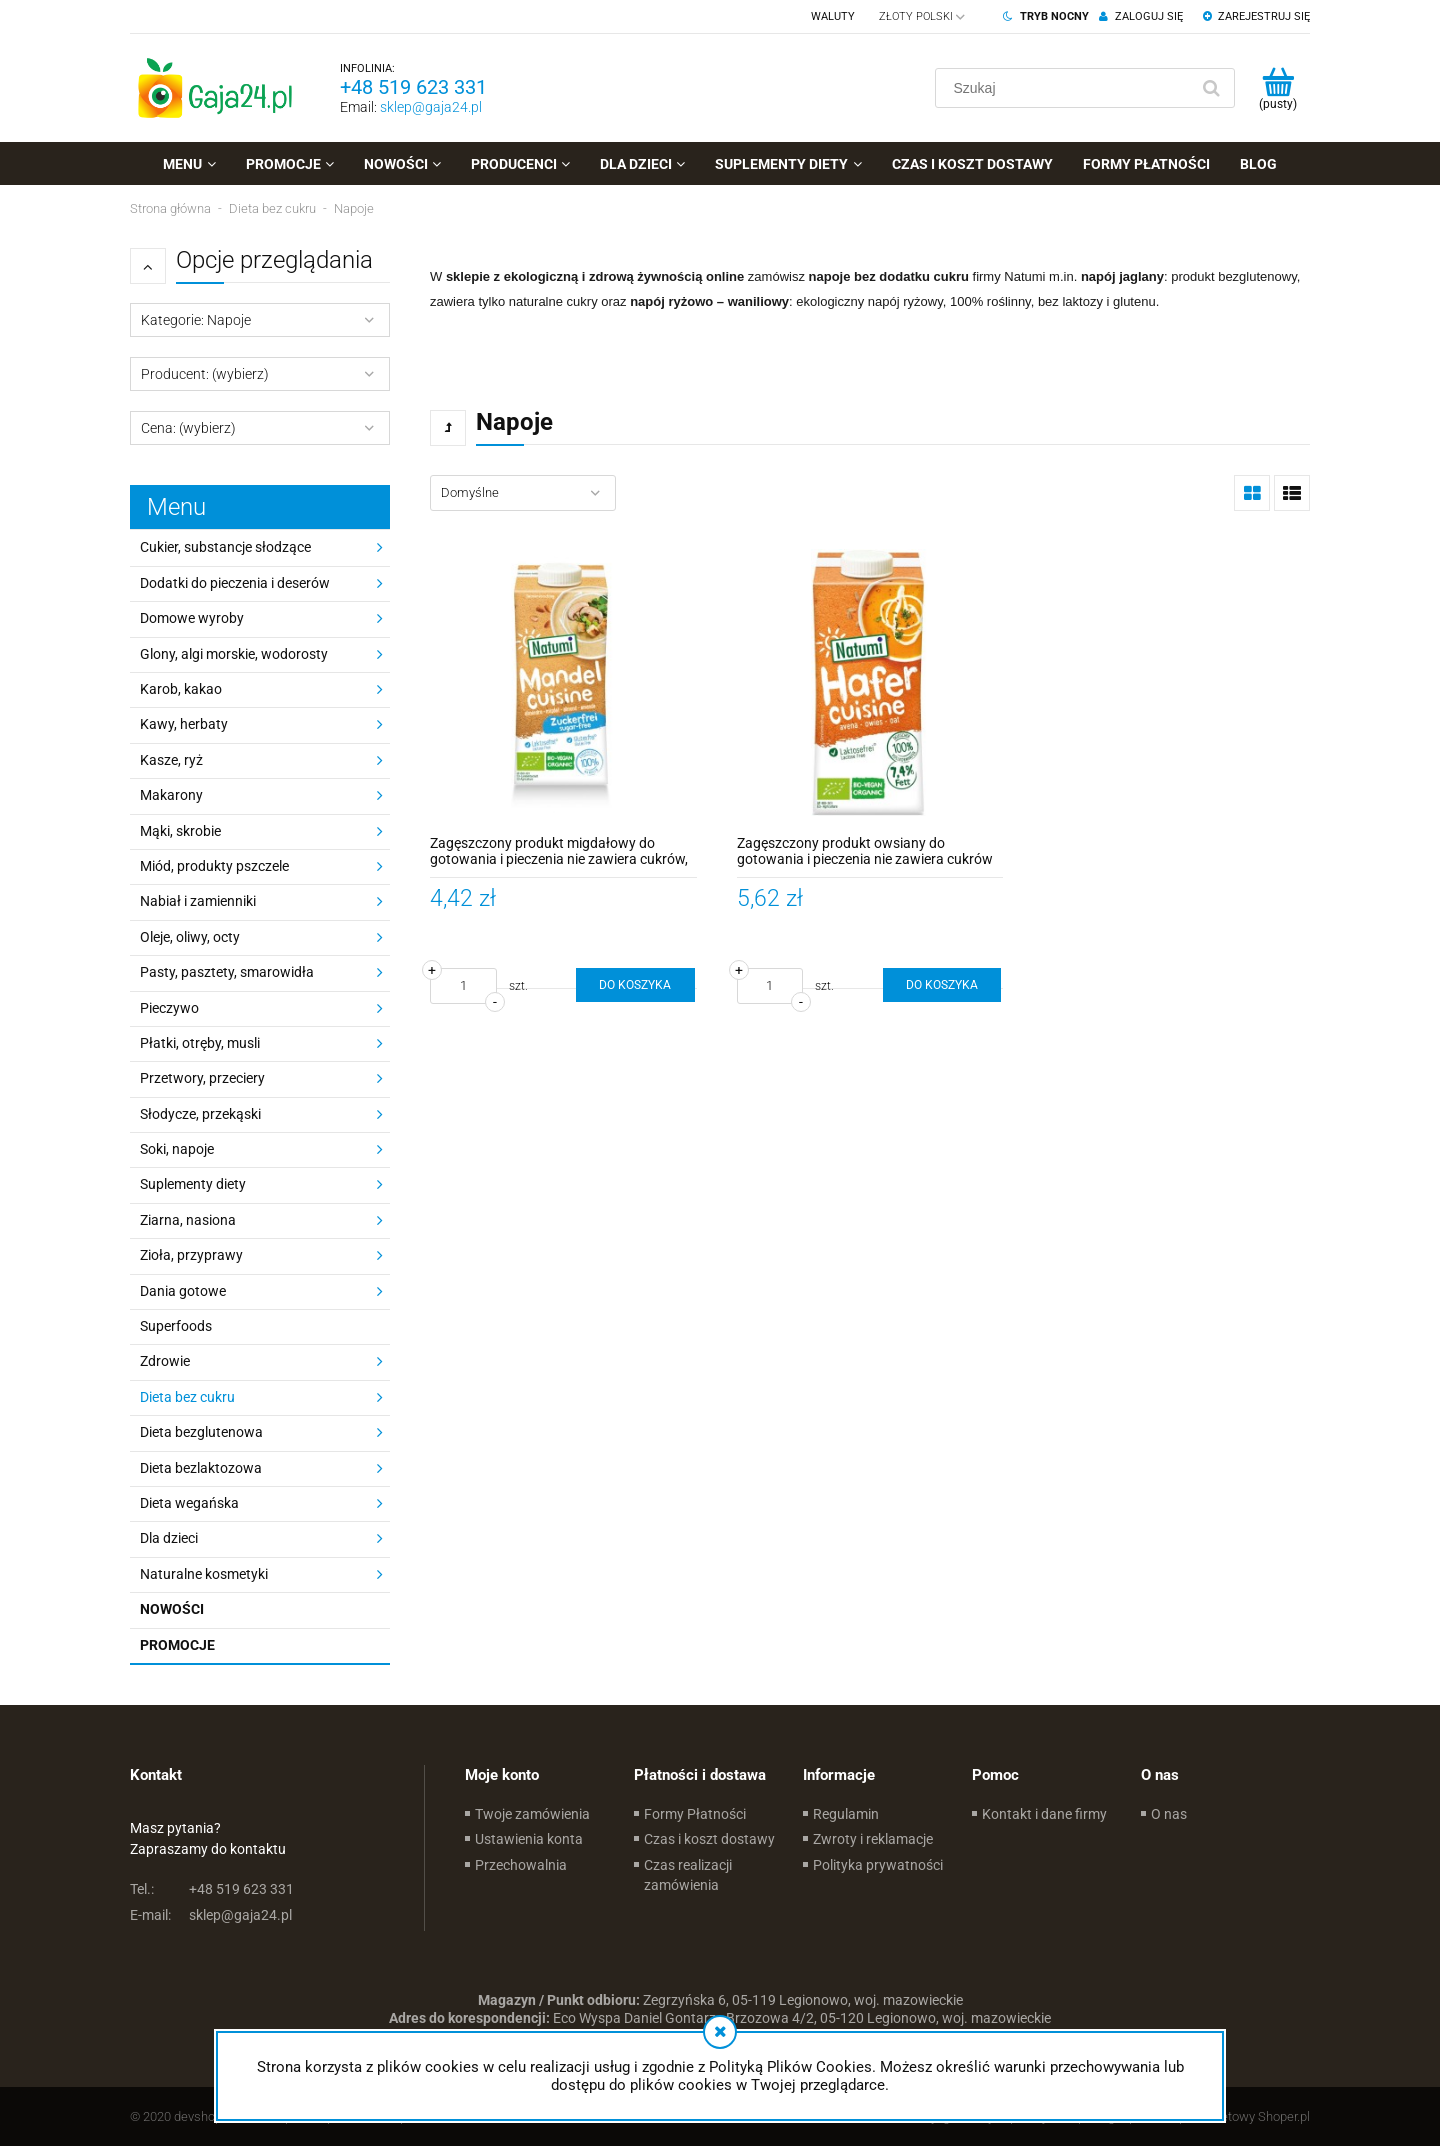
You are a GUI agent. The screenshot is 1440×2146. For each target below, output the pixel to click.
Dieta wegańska (189, 1503)
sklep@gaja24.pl (431, 107)
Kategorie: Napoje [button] (196, 320)
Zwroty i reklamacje (873, 1839)
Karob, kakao (181, 689)
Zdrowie (165, 1361)
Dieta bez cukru (187, 1397)
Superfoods (176, 1326)
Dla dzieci (169, 1538)
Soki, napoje (177, 1149)
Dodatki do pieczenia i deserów (235, 583)
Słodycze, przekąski (200, 1114)
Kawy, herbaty (184, 724)
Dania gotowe (183, 1291)
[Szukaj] (1211, 88)
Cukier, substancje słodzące (225, 547)
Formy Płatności (695, 1814)
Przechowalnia (521, 1865)
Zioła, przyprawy (191, 1255)
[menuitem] (189, 164)
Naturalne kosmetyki (204, 1574)
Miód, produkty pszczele (214, 866)
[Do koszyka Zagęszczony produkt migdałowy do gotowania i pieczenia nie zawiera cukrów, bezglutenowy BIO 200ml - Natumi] (635, 985)
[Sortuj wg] (523, 493)
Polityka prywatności (878, 1865)
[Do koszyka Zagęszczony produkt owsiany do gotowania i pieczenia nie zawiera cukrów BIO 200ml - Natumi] (942, 985)
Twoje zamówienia (532, 1814)
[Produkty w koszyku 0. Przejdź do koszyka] (1277, 88)
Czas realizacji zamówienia (688, 1875)
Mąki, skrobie (180, 831)
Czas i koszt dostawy (709, 1839)
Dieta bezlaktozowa (201, 1468)
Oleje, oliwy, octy (190, 937)
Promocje (177, 1645)
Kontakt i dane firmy (1044, 1814)
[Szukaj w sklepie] (1066, 88)
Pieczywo (169, 1008)
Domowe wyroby (192, 618)
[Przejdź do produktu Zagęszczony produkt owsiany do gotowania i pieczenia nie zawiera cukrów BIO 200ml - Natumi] (870, 682)
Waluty (833, 16)
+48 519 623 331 (413, 87)
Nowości (172, 1609)
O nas (1169, 1814)
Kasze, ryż (171, 760)
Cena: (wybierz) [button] (188, 428)
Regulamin (846, 1814)
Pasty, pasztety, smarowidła (227, 972)
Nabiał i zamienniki (198, 901)
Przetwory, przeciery (202, 1078)
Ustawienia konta (529, 1839)
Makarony (171, 795)
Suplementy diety (193, 1184)
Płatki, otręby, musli (200, 1043)
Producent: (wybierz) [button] (205, 374)
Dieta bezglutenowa (201, 1432)
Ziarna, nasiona (188, 1220)
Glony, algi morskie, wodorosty (234, 654)
